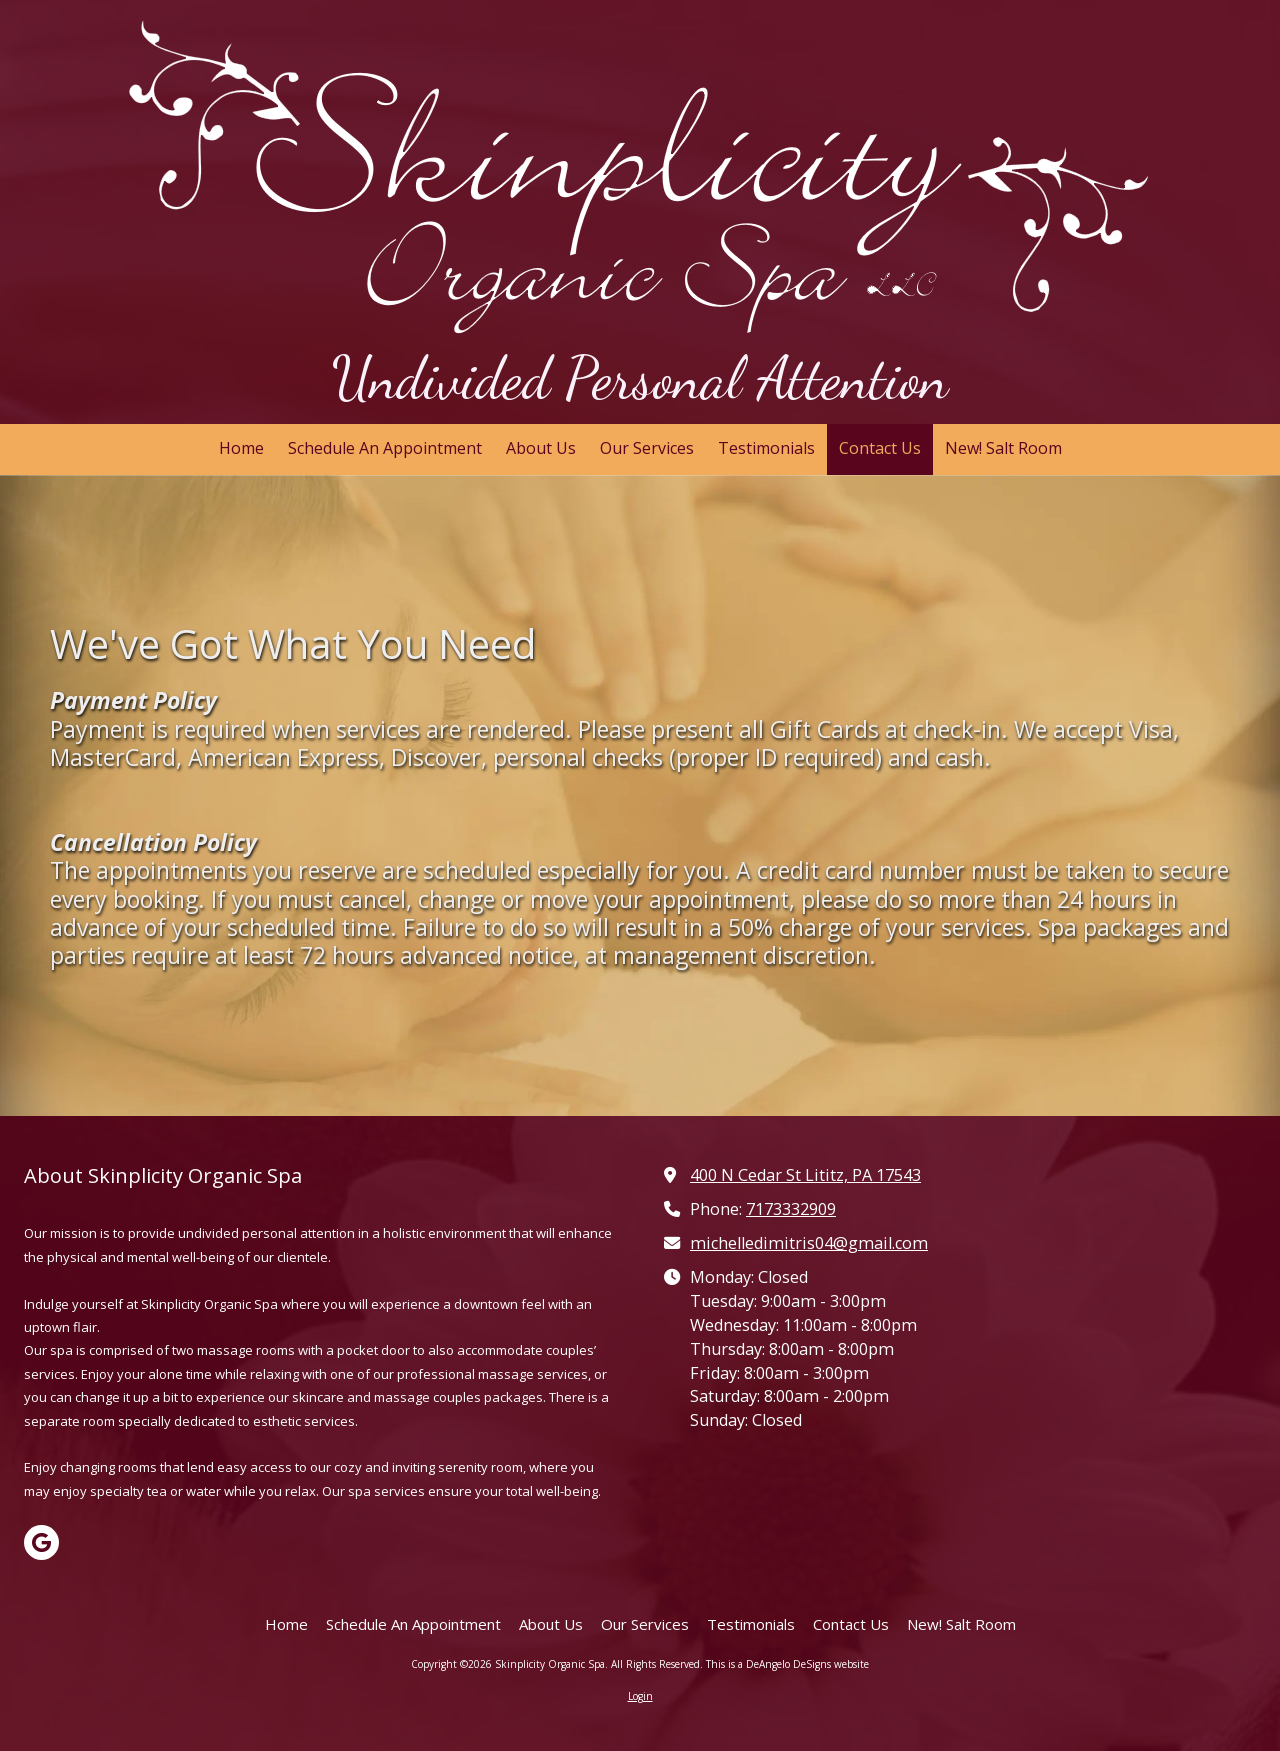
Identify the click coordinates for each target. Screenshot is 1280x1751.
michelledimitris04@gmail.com (809, 1243)
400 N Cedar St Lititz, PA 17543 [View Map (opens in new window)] (805, 1175)
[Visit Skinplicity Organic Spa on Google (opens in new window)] (41, 1542)
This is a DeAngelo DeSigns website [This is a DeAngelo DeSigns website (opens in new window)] (787, 1664)
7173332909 (791, 1209)
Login (640, 1696)
